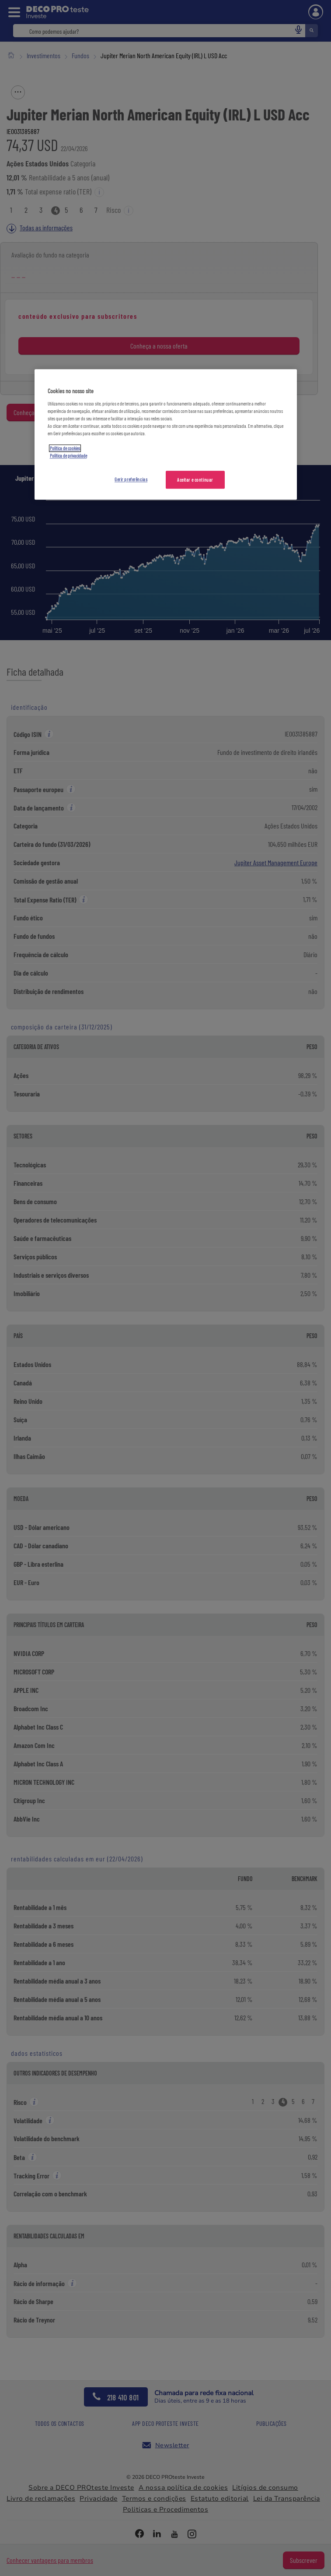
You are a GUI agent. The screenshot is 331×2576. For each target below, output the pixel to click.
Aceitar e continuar (195, 480)
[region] (166, 435)
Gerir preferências (131, 479)
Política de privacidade (68, 456)
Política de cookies (65, 448)
